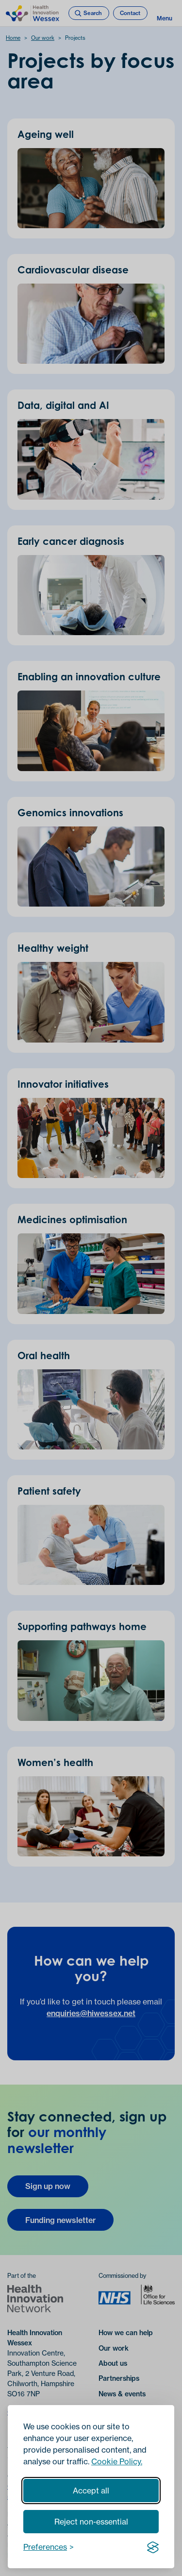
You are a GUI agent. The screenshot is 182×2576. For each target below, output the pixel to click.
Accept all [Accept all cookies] (91, 2490)
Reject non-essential (91, 2521)
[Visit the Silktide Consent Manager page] (153, 2547)
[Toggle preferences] (48, 2547)
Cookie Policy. (116, 2461)
